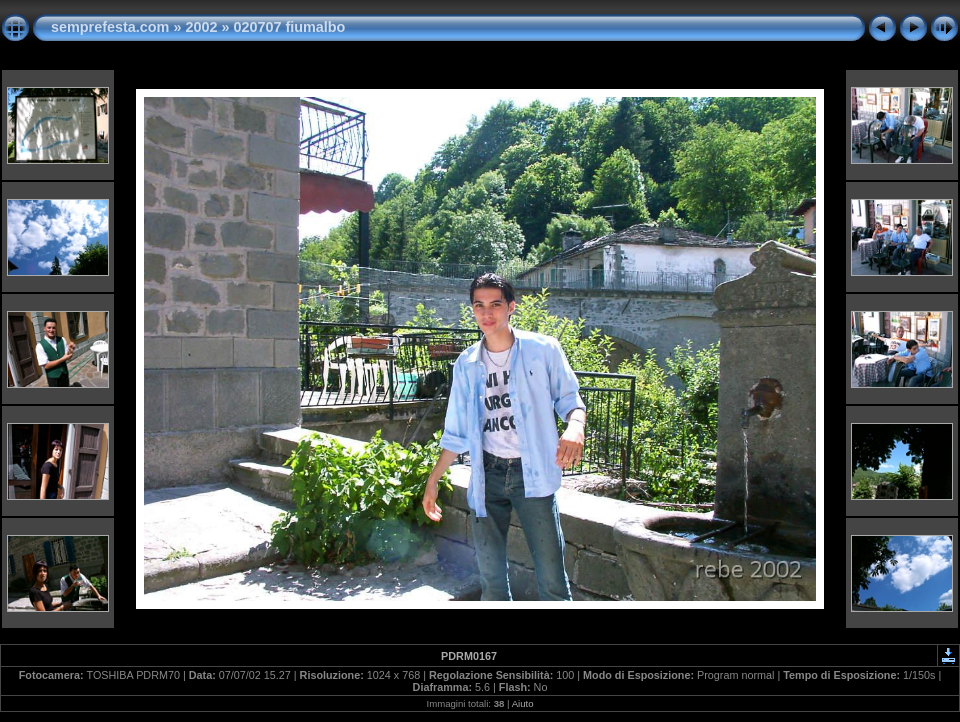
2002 (201, 27)
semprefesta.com (110, 27)
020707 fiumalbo (289, 27)
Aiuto (523, 703)
